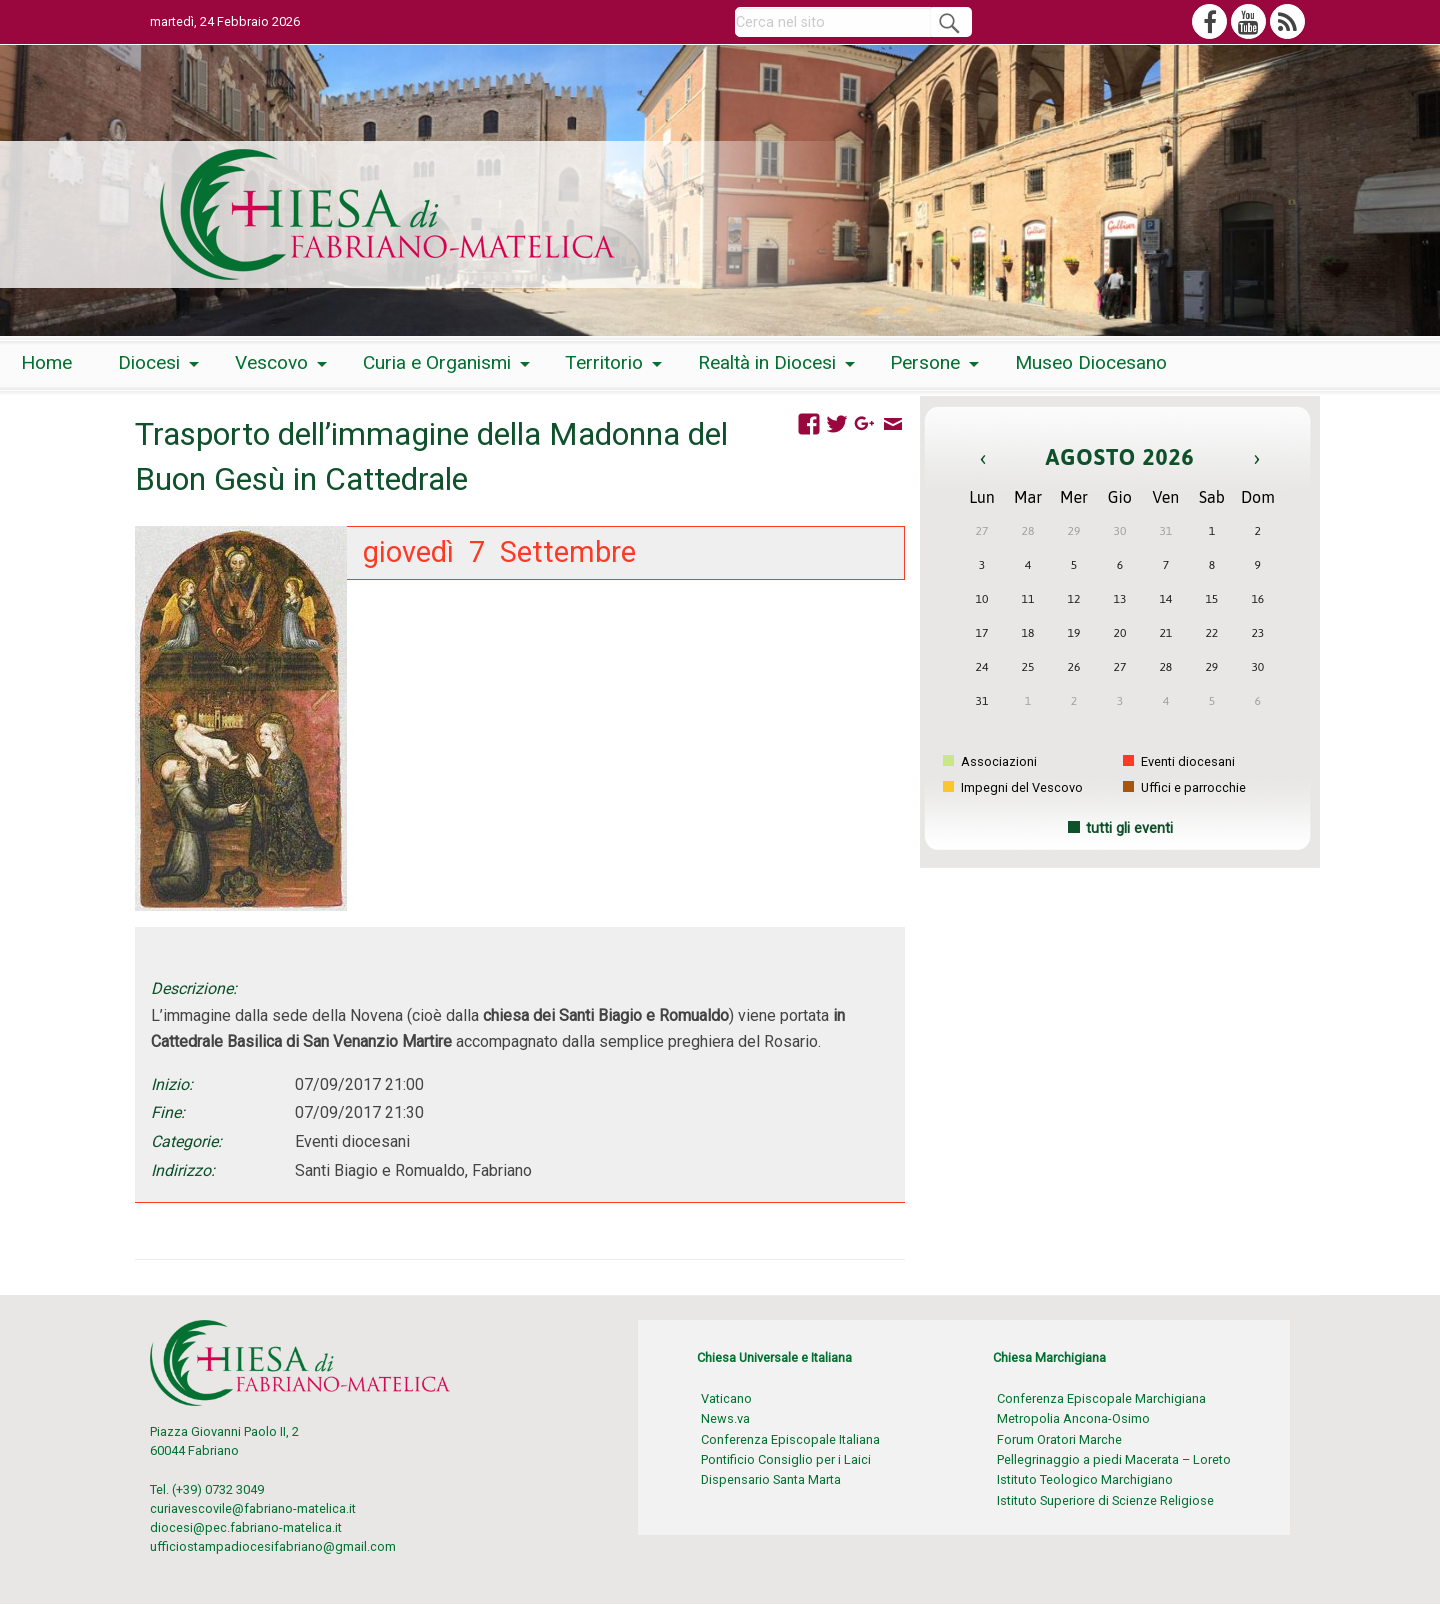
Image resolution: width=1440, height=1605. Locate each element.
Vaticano (726, 1398)
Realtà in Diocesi (767, 362)
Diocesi (149, 362)
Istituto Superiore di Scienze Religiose (1105, 1500)
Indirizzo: (183, 1170)
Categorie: (186, 1141)
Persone (925, 362)
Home (46, 362)
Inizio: (172, 1084)
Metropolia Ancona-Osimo (1073, 1418)
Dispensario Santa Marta (771, 1479)
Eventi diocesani (1179, 761)
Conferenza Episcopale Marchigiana (1101, 1398)
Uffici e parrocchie (1184, 787)
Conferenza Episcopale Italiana (790, 1439)
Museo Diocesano (1091, 362)
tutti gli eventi (1129, 828)
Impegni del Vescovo (1013, 787)
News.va (725, 1418)
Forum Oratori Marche (1059, 1439)
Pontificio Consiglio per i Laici (786, 1459)
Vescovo (271, 362)
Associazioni (990, 761)
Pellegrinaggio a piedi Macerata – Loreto (1114, 1459)
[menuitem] (46, 363)
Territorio (604, 362)
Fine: (168, 1112)
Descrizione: (194, 988)
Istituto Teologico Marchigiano (1085, 1479)
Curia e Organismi (437, 362)
